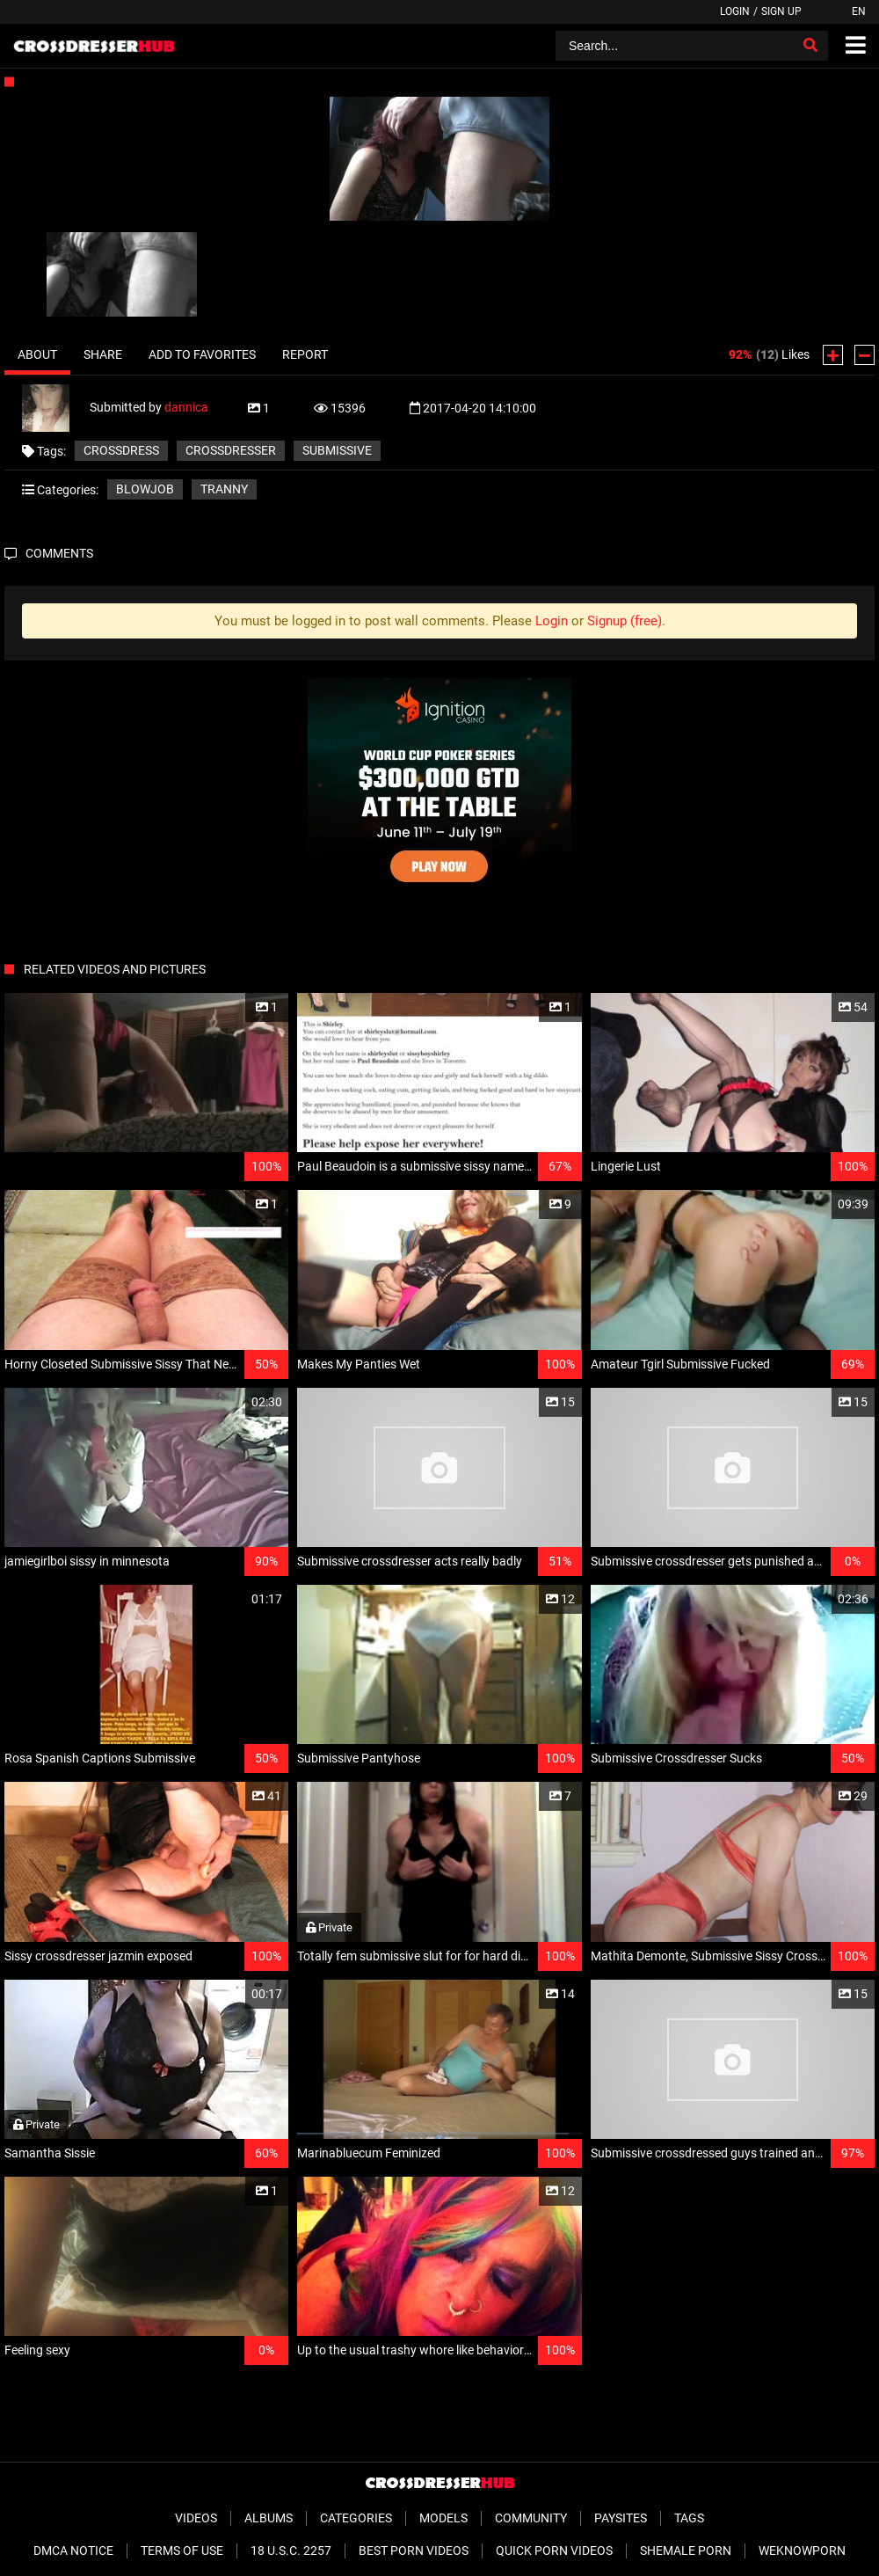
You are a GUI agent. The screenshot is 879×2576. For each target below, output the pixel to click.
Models (443, 2518)
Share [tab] (103, 354)
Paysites (620, 2518)
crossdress (121, 450)
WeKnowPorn (802, 2550)
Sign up (781, 11)
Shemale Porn (685, 2550)
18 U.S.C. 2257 (291, 2550)
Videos (196, 2518)
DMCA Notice (73, 2550)
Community (531, 2518)
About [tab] (37, 354)
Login (735, 11)
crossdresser (230, 450)
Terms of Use (182, 2550)
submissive (337, 450)
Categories (356, 2518)
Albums (268, 2518)
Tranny (224, 489)
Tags (689, 2518)
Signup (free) (624, 621)
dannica (186, 407)
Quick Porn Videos (554, 2550)
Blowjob (145, 489)
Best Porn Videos (414, 2550)
